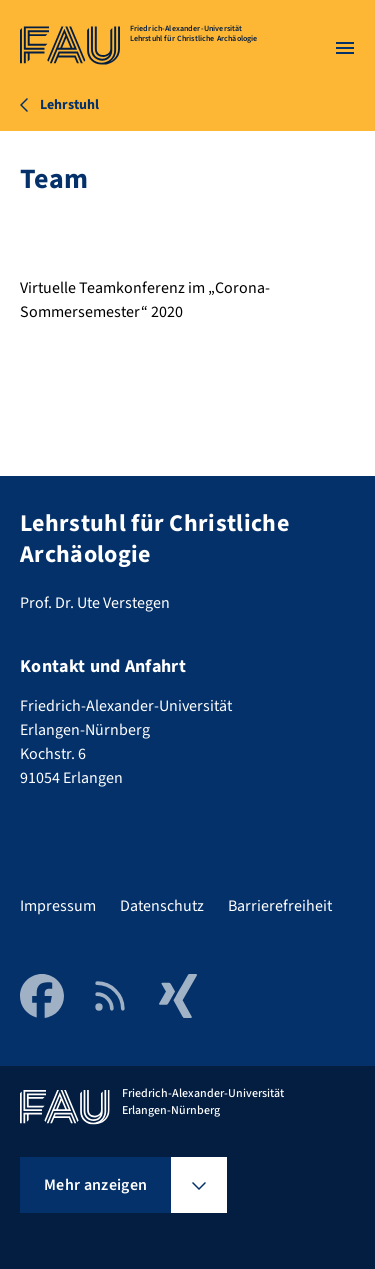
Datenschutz (162, 906)
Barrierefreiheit (280, 906)
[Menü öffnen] (345, 48)
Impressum (58, 906)
